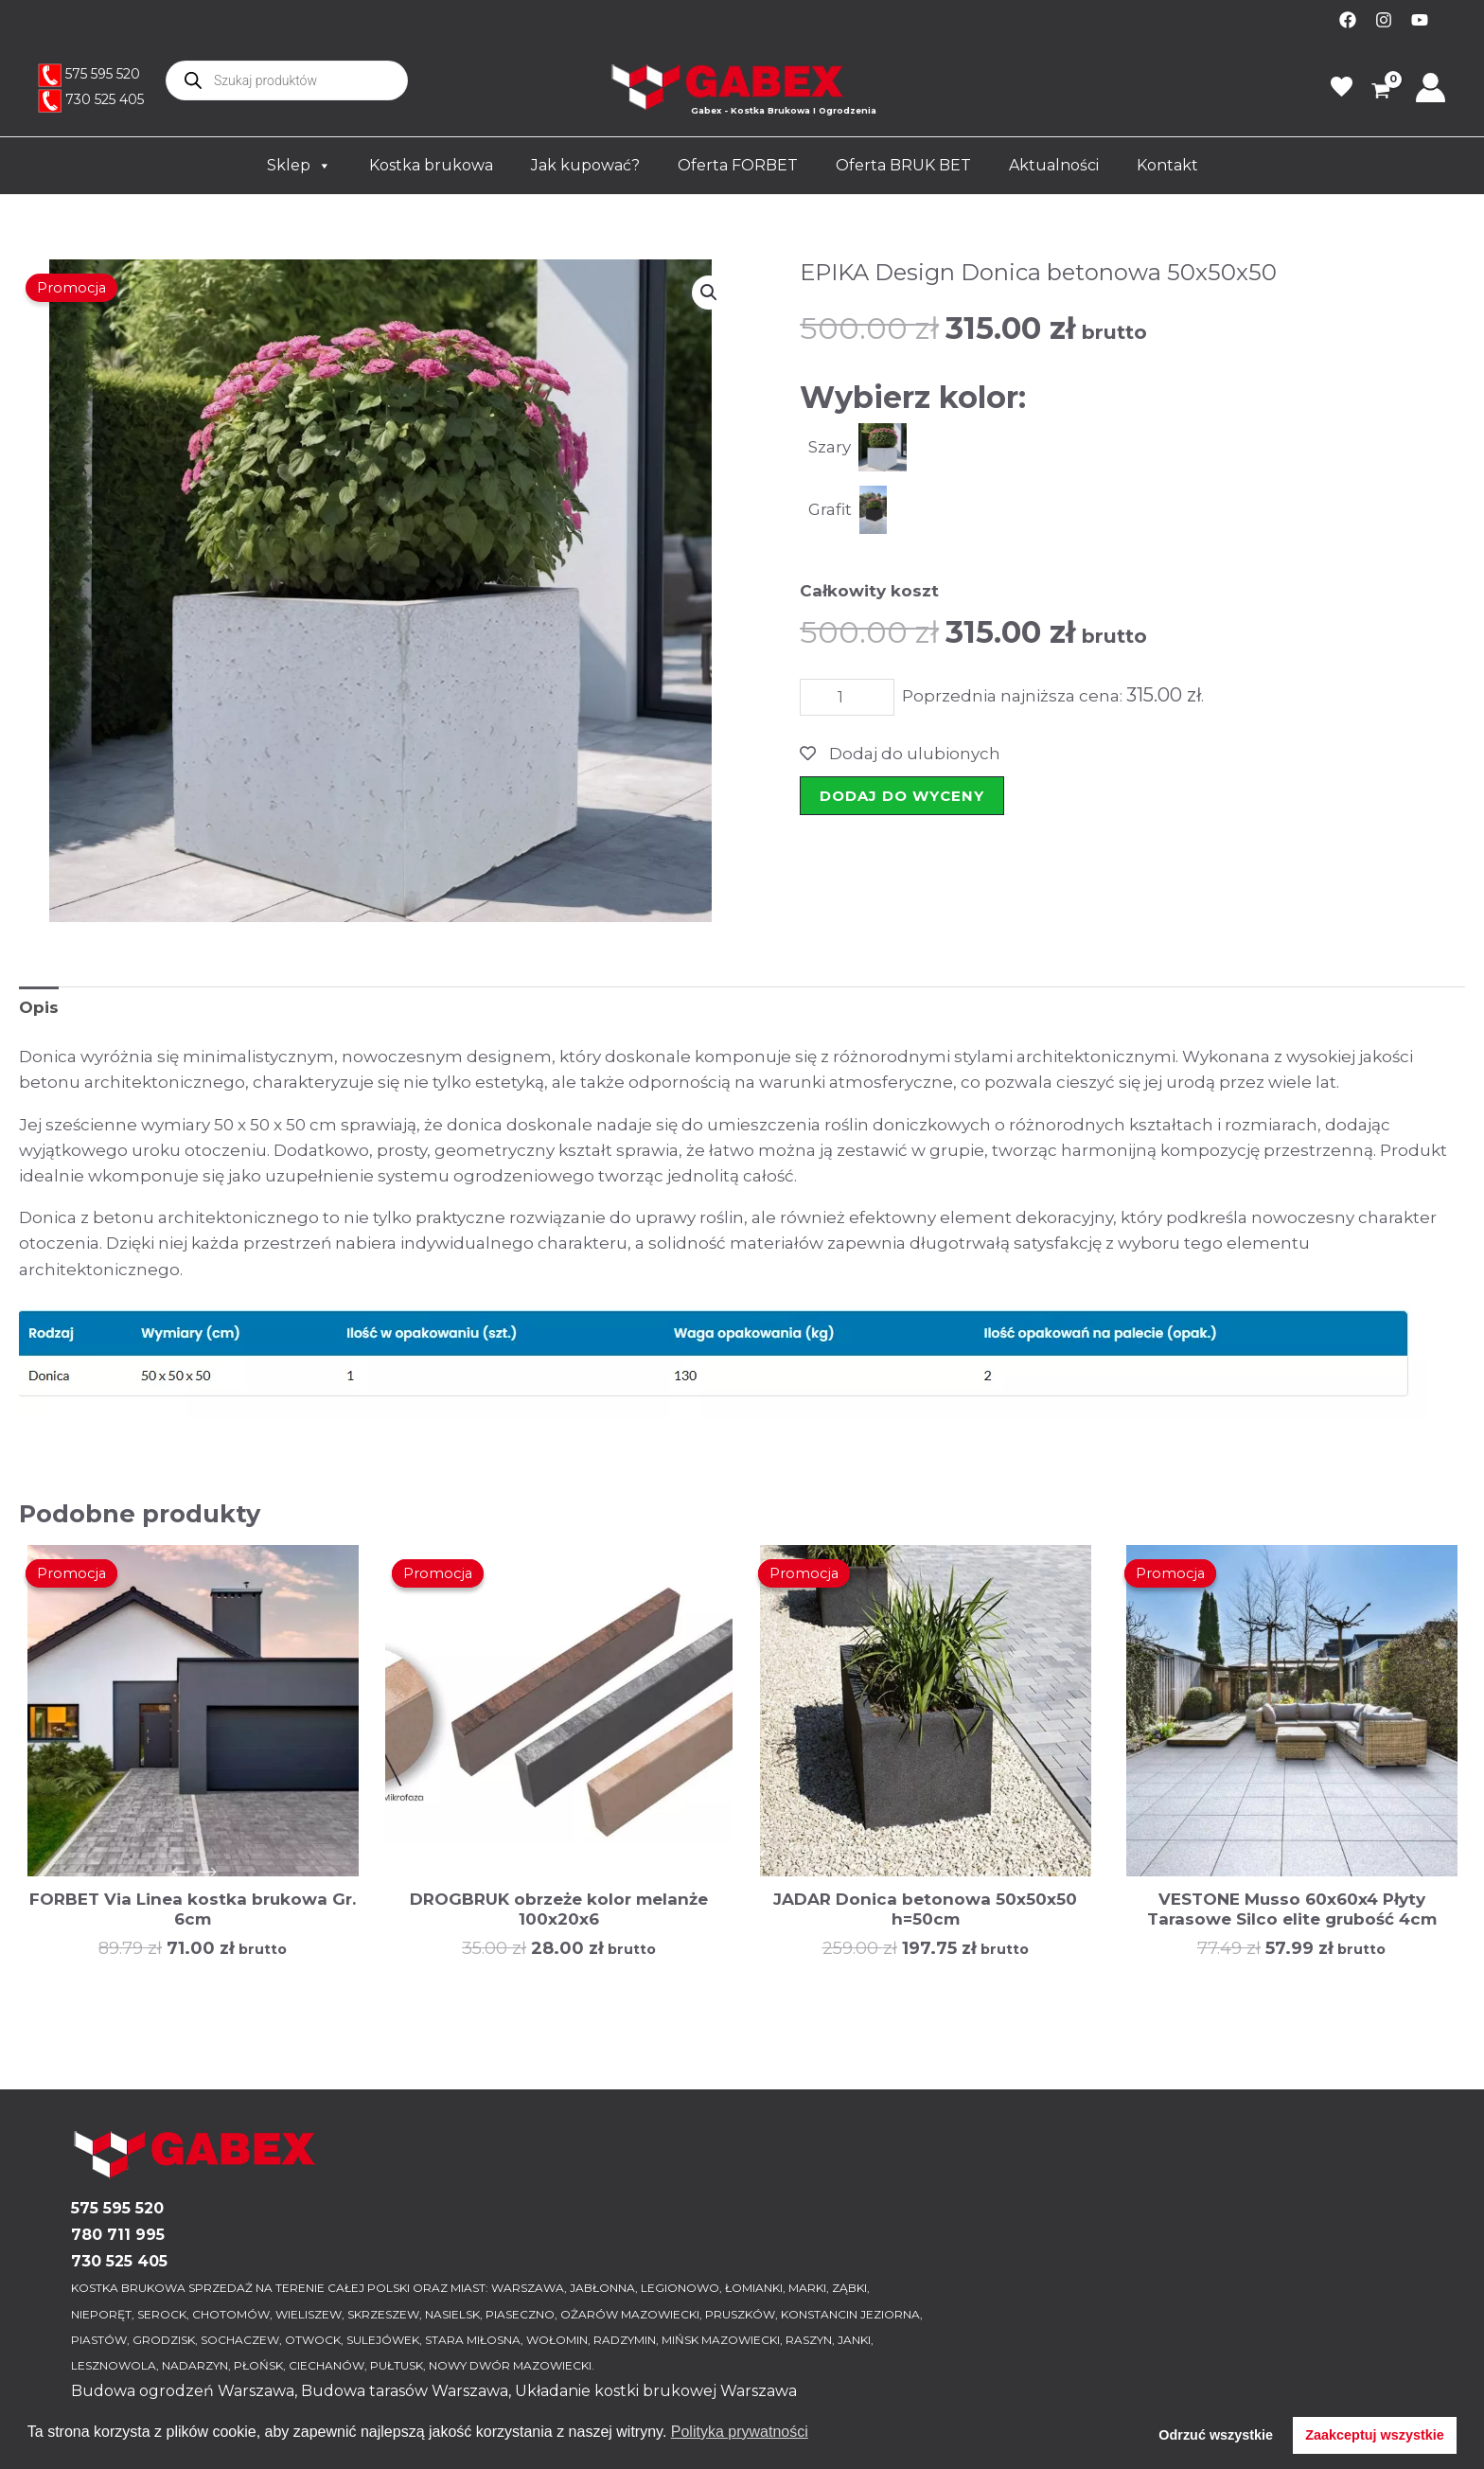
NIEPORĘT (101, 2314)
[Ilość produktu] (847, 697)
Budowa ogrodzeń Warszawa (182, 2391)
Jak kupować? (585, 165)
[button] (709, 292)
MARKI (807, 2288)
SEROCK (161, 2314)
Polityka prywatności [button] (739, 2432)
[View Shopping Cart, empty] (1374, 92)
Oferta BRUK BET (903, 165)
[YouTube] (1419, 19)
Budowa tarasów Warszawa (404, 2391)
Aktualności (1054, 165)
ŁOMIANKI (754, 2288)
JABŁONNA (602, 2288)
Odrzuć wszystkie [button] (1215, 2434)
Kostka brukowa (431, 165)
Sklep (299, 165)
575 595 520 (102, 73)
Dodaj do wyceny (902, 796)
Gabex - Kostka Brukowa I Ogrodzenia (783, 110)
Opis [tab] (39, 1007)
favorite (1342, 87)
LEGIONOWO (680, 2288)
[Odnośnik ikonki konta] (1430, 87)
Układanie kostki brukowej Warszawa (656, 2391)
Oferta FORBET (738, 165)
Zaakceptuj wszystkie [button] (1374, 2434)
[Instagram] (1383, 19)
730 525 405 (104, 99)
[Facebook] (1347, 19)
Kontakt (1167, 165)
